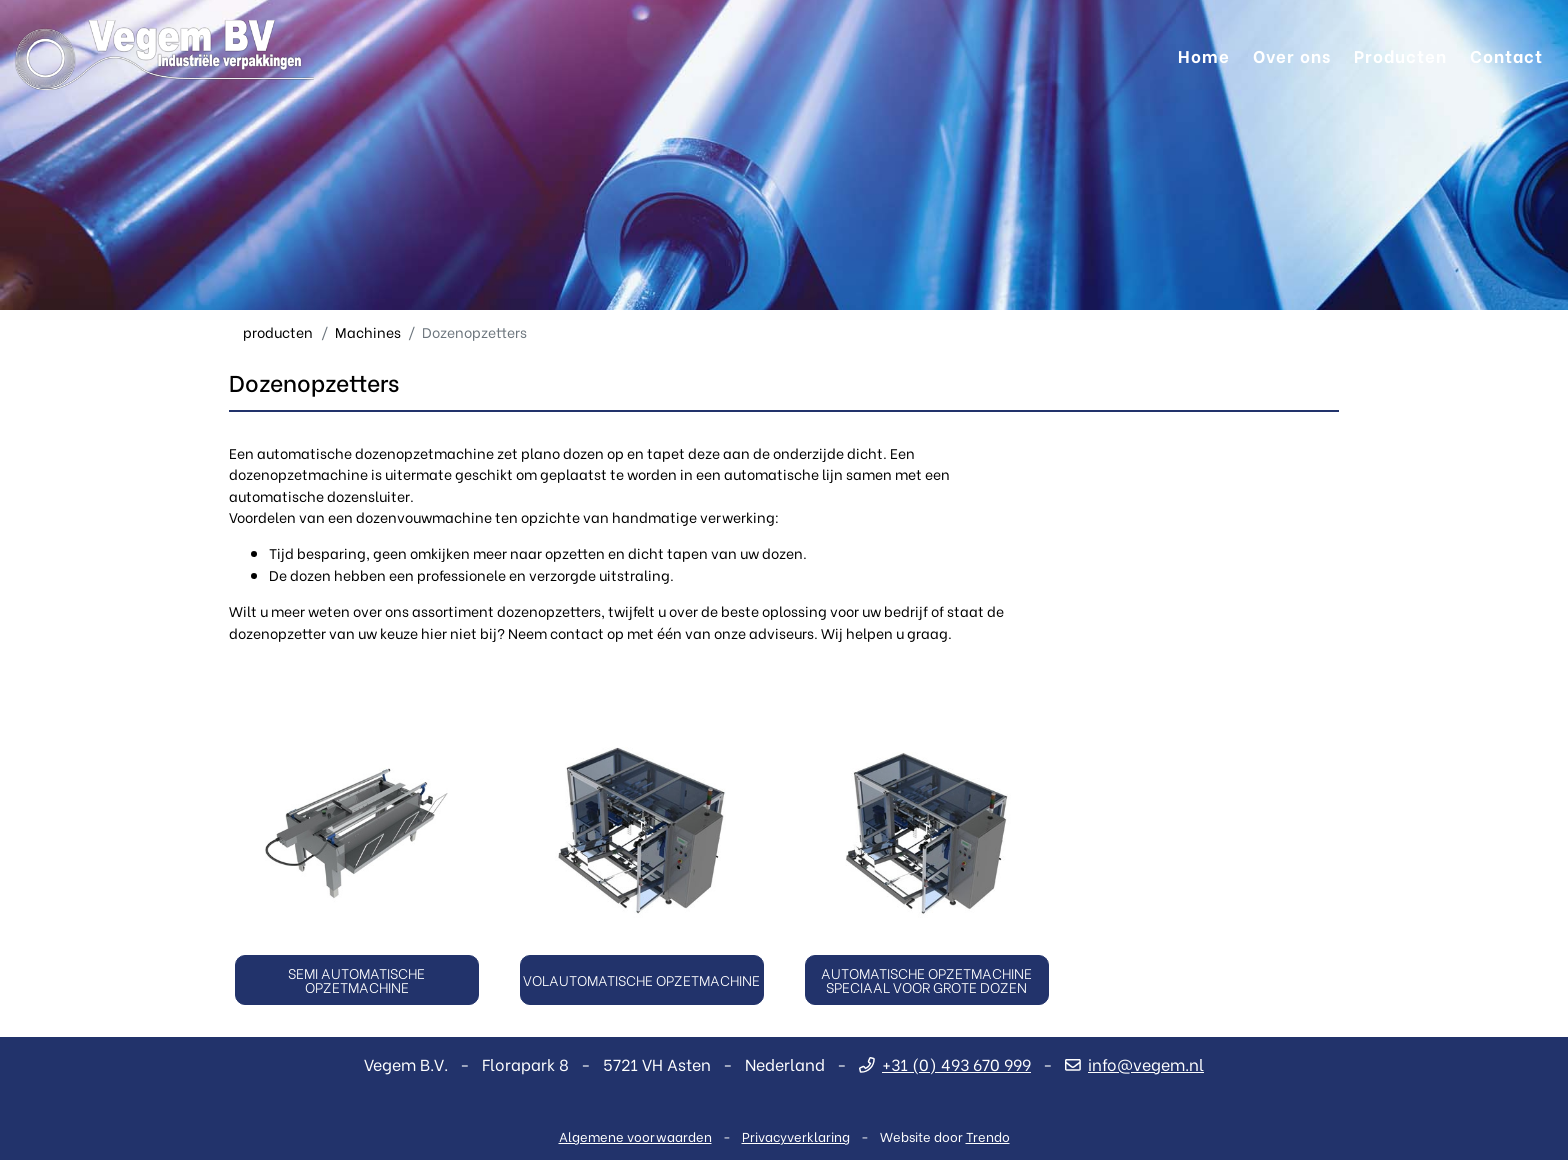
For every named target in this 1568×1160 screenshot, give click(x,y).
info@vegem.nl (1134, 1063)
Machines (368, 331)
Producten (1400, 55)
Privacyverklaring (796, 1135)
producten (278, 331)
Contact (1506, 55)
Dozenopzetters (474, 331)
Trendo (988, 1135)
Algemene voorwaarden (635, 1135)
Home (1204, 55)
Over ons (1292, 55)
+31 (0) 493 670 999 (945, 1063)
